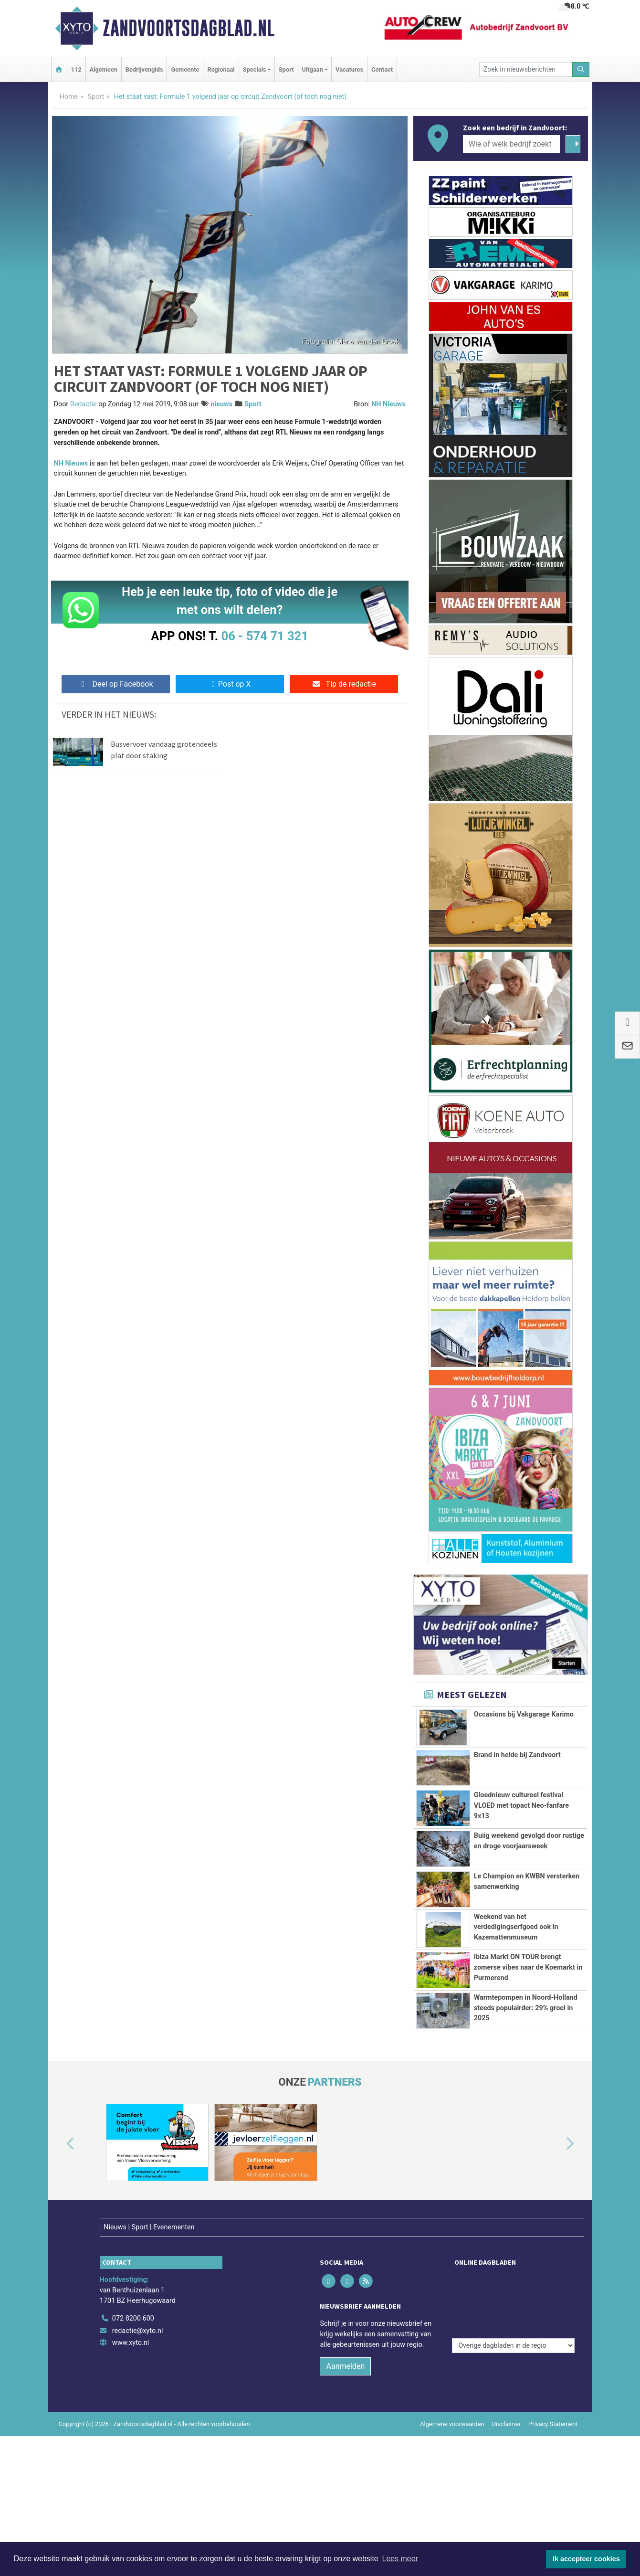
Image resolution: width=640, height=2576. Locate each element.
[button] (59, 2144)
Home (69, 97)
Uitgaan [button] (312, 69)
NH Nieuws (388, 404)
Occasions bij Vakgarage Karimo (524, 1714)
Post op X (230, 684)
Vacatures (349, 69)
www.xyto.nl (130, 2323)
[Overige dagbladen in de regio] (513, 2277)
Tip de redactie (344, 684)
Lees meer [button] (400, 2559)
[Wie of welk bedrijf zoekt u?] (511, 144)
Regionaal (220, 69)
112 (76, 69)
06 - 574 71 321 (264, 636)
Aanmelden (345, 2346)
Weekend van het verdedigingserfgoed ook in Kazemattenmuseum (516, 1927)
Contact (382, 69)
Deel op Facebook (115, 684)
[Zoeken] (580, 69)
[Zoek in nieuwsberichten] (526, 69)
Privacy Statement (553, 2404)
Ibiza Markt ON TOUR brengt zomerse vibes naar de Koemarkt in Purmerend (528, 1967)
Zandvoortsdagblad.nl (188, 28)
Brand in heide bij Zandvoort (517, 1755)
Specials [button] (254, 69)
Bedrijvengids (144, 69)
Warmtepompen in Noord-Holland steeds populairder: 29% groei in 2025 (525, 2007)
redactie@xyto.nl (137, 2311)
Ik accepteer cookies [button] (586, 2559)
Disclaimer (506, 2404)
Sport (286, 69)
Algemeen (103, 69)
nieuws (221, 404)
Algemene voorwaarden (452, 2404)
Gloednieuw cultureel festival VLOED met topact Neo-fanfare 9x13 (521, 1805)
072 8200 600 (133, 2298)
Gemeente (185, 69)
